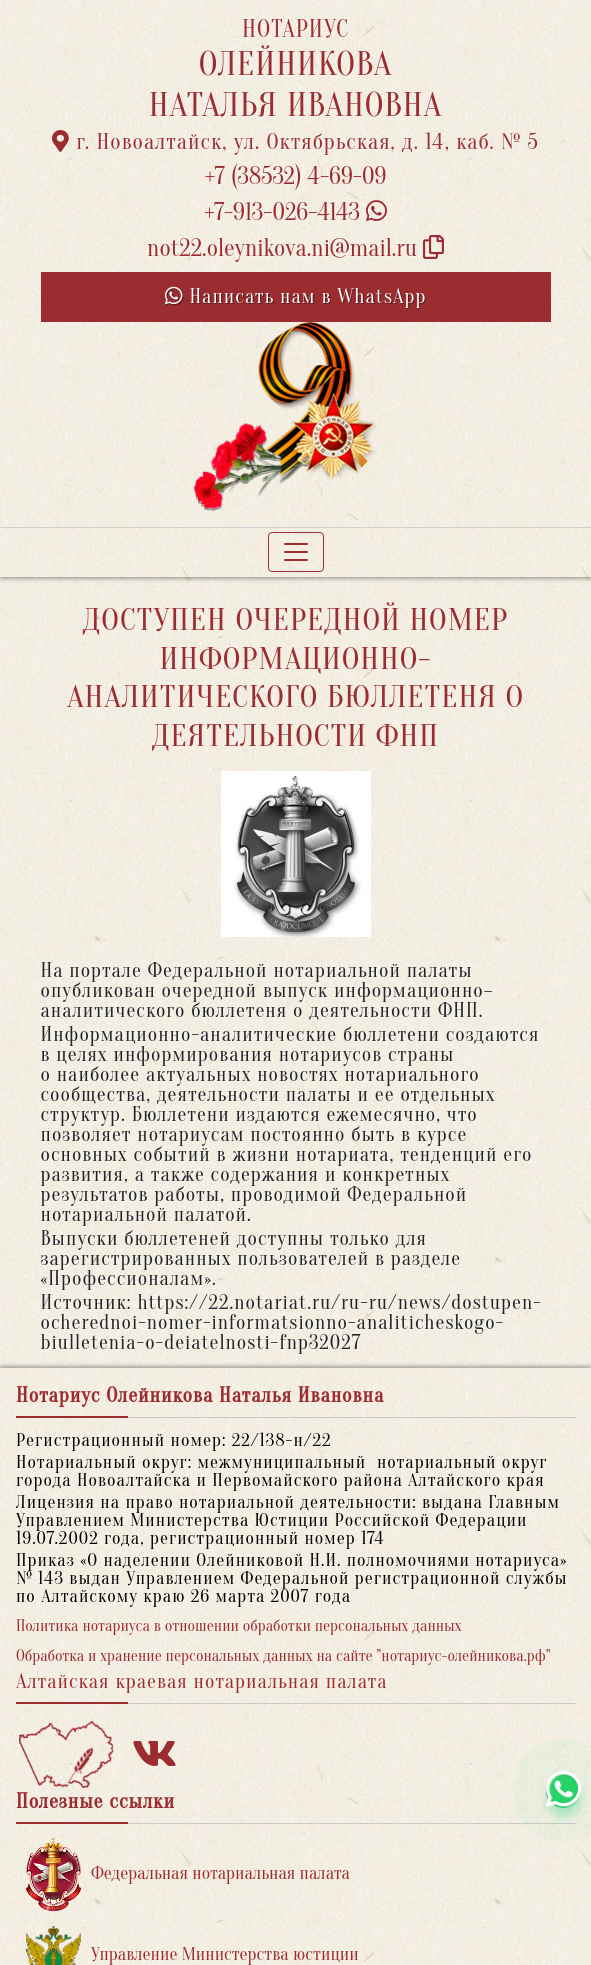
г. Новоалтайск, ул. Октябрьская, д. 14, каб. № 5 (295, 142)
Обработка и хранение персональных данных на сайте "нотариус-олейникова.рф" (283, 1656)
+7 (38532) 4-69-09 (296, 176)
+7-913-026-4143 (295, 212)
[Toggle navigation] (296, 552)
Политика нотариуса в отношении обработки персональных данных (239, 1626)
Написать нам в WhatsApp (296, 296)
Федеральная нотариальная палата (188, 1874)
